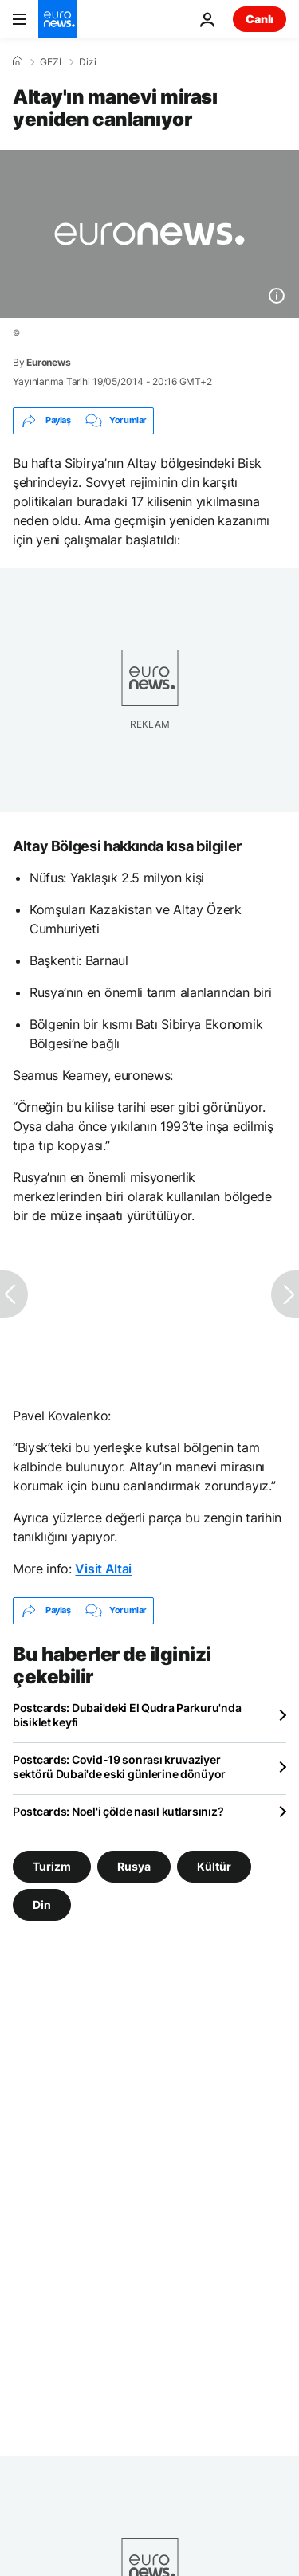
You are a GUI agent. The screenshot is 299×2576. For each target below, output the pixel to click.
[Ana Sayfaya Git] (57, 19)
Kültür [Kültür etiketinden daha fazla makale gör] (214, 1865)
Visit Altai (103, 1569)
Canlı (259, 19)
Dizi (87, 62)
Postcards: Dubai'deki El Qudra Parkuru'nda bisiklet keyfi (127, 1715)
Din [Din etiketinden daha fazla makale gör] (42, 1903)
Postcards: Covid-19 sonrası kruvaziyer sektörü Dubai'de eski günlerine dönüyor (119, 1767)
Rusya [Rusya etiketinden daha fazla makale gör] (134, 1865)
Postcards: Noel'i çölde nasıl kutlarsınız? (118, 1811)
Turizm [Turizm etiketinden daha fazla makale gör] (52, 1865)
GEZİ (50, 62)
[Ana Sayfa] (17, 61)
